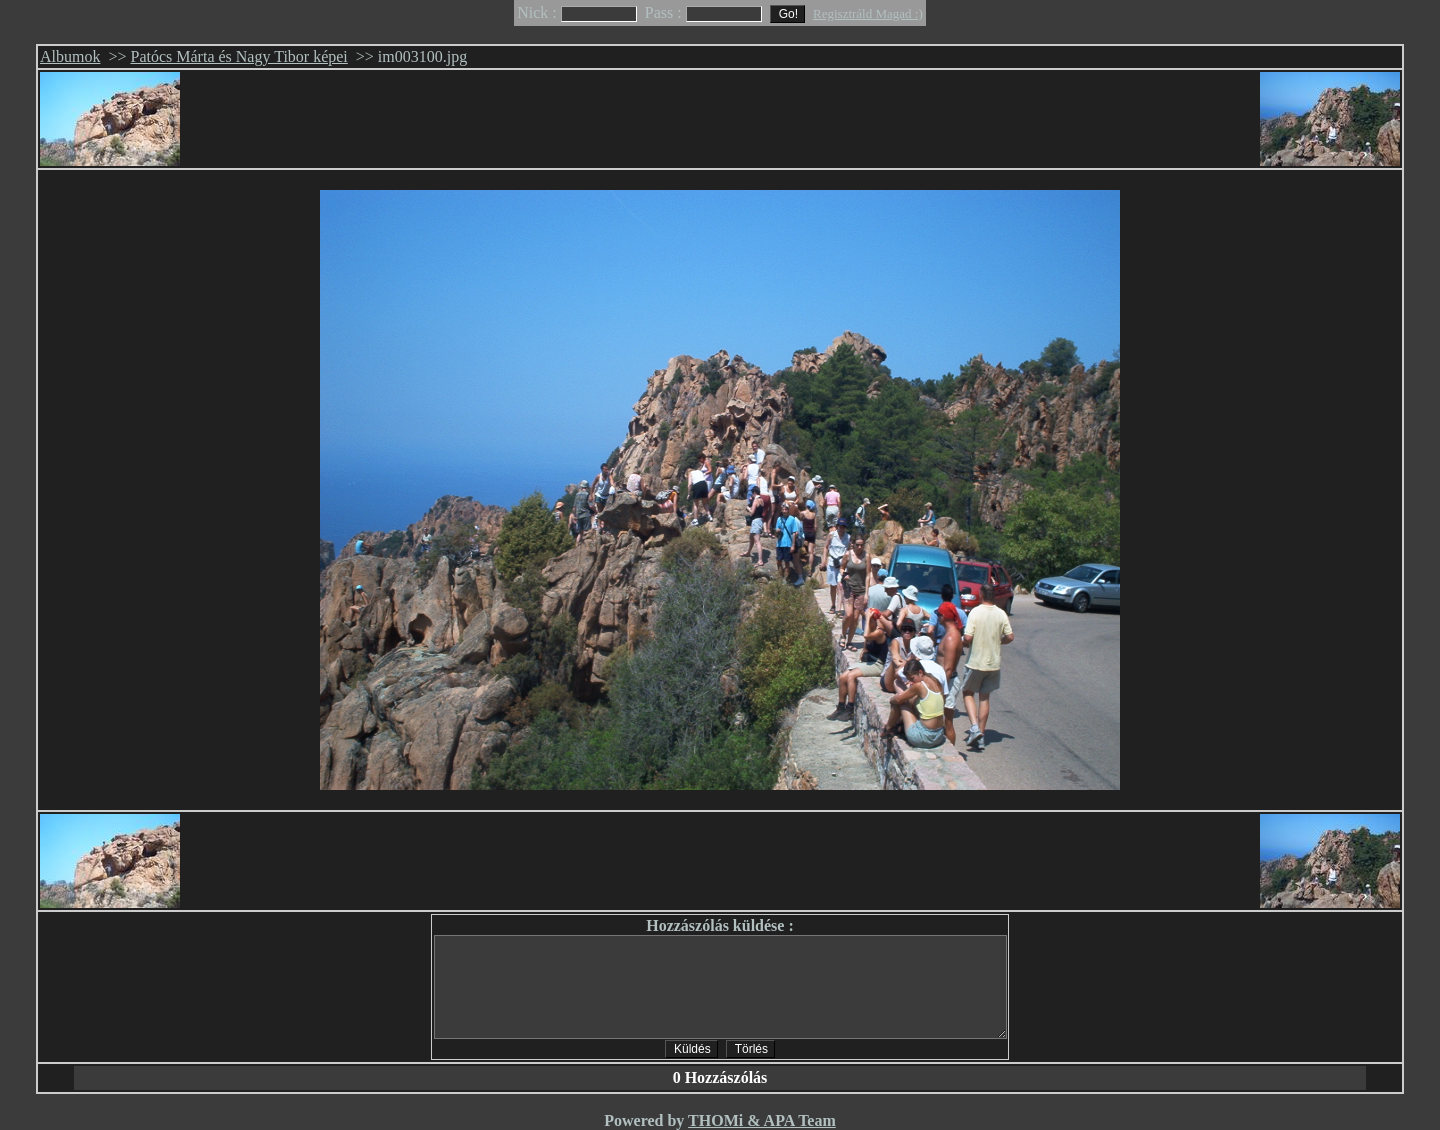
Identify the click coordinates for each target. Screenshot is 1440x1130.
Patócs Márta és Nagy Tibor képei (239, 56)
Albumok (70, 56)
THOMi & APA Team (762, 1120)
